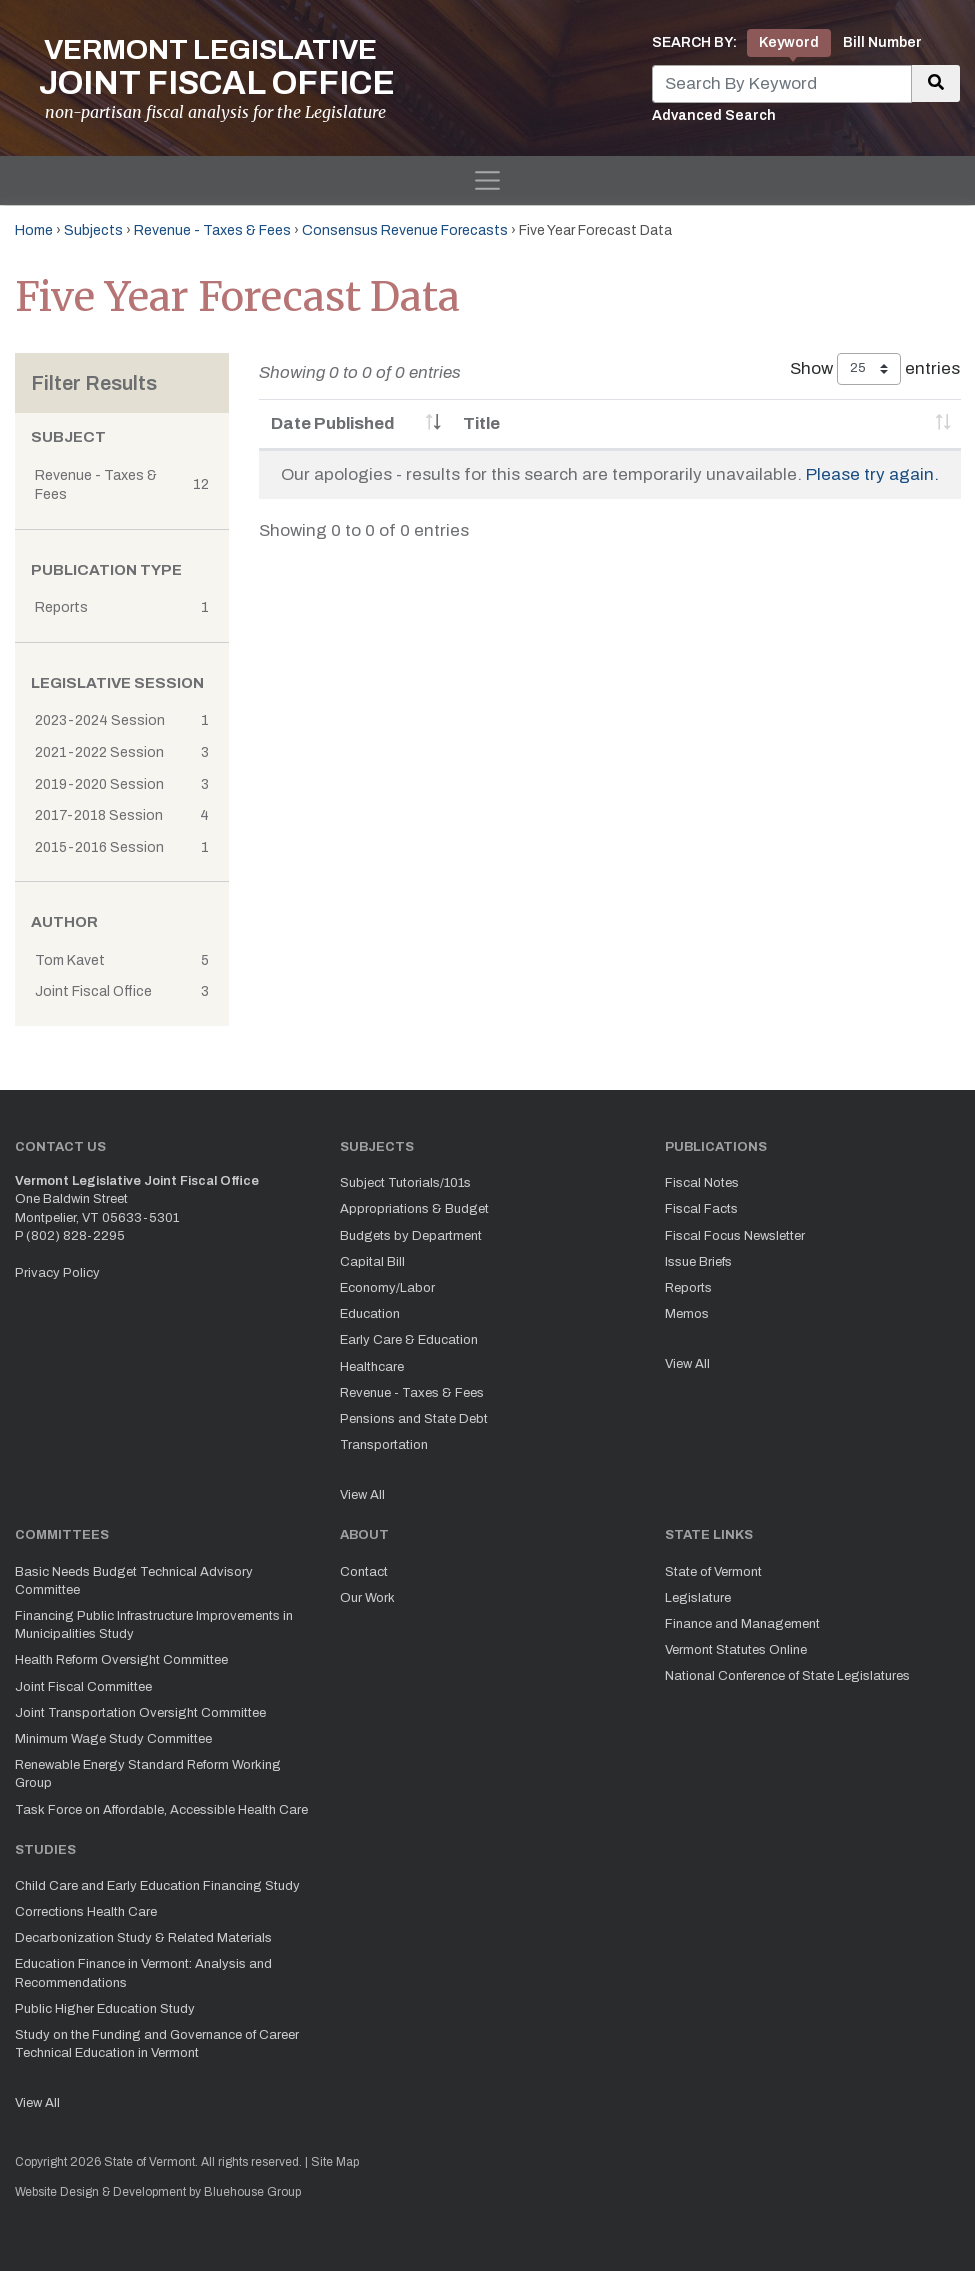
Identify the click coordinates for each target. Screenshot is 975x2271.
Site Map (335, 2162)
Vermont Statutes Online (736, 1650)
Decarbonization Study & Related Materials (143, 1938)
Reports (688, 1288)
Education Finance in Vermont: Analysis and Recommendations (143, 1973)
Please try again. (872, 474)
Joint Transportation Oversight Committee (140, 1713)
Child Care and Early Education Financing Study (157, 1886)
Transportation (384, 1445)
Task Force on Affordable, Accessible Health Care (161, 1810)
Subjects (93, 230)
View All (362, 1495)
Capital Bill (372, 1262)
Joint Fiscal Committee (83, 1687)
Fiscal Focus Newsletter (735, 1236)
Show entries (875, 369)
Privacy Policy (57, 1273)
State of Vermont (713, 1572)
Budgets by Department (411, 1236)
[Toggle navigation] (487, 181)
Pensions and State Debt (414, 1419)
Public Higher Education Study (105, 2009)
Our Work (367, 1598)
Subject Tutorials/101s (405, 1183)
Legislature (698, 1598)
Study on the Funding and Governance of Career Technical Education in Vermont (157, 2044)
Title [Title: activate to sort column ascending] (481, 423)
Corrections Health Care (86, 1912)
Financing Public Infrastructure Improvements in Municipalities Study (154, 1625)
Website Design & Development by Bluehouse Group (158, 2192)
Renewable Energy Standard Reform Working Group (148, 1774)
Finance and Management (742, 1624)
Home (34, 230)
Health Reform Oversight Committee (121, 1660)
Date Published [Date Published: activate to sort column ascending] (333, 423)
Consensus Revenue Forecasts (405, 230)
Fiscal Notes (702, 1183)
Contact (364, 1572)
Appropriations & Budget (414, 1209)
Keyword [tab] (789, 42)
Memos (687, 1314)
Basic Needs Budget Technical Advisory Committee (134, 1581)
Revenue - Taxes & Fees (212, 230)
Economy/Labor (387, 1288)
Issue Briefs (698, 1262)
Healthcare (372, 1367)
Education (370, 1314)
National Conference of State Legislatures (787, 1676)
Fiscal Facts (701, 1209)
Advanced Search (714, 115)
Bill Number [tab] (882, 42)
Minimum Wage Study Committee (113, 1739)
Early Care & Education (409, 1340)
